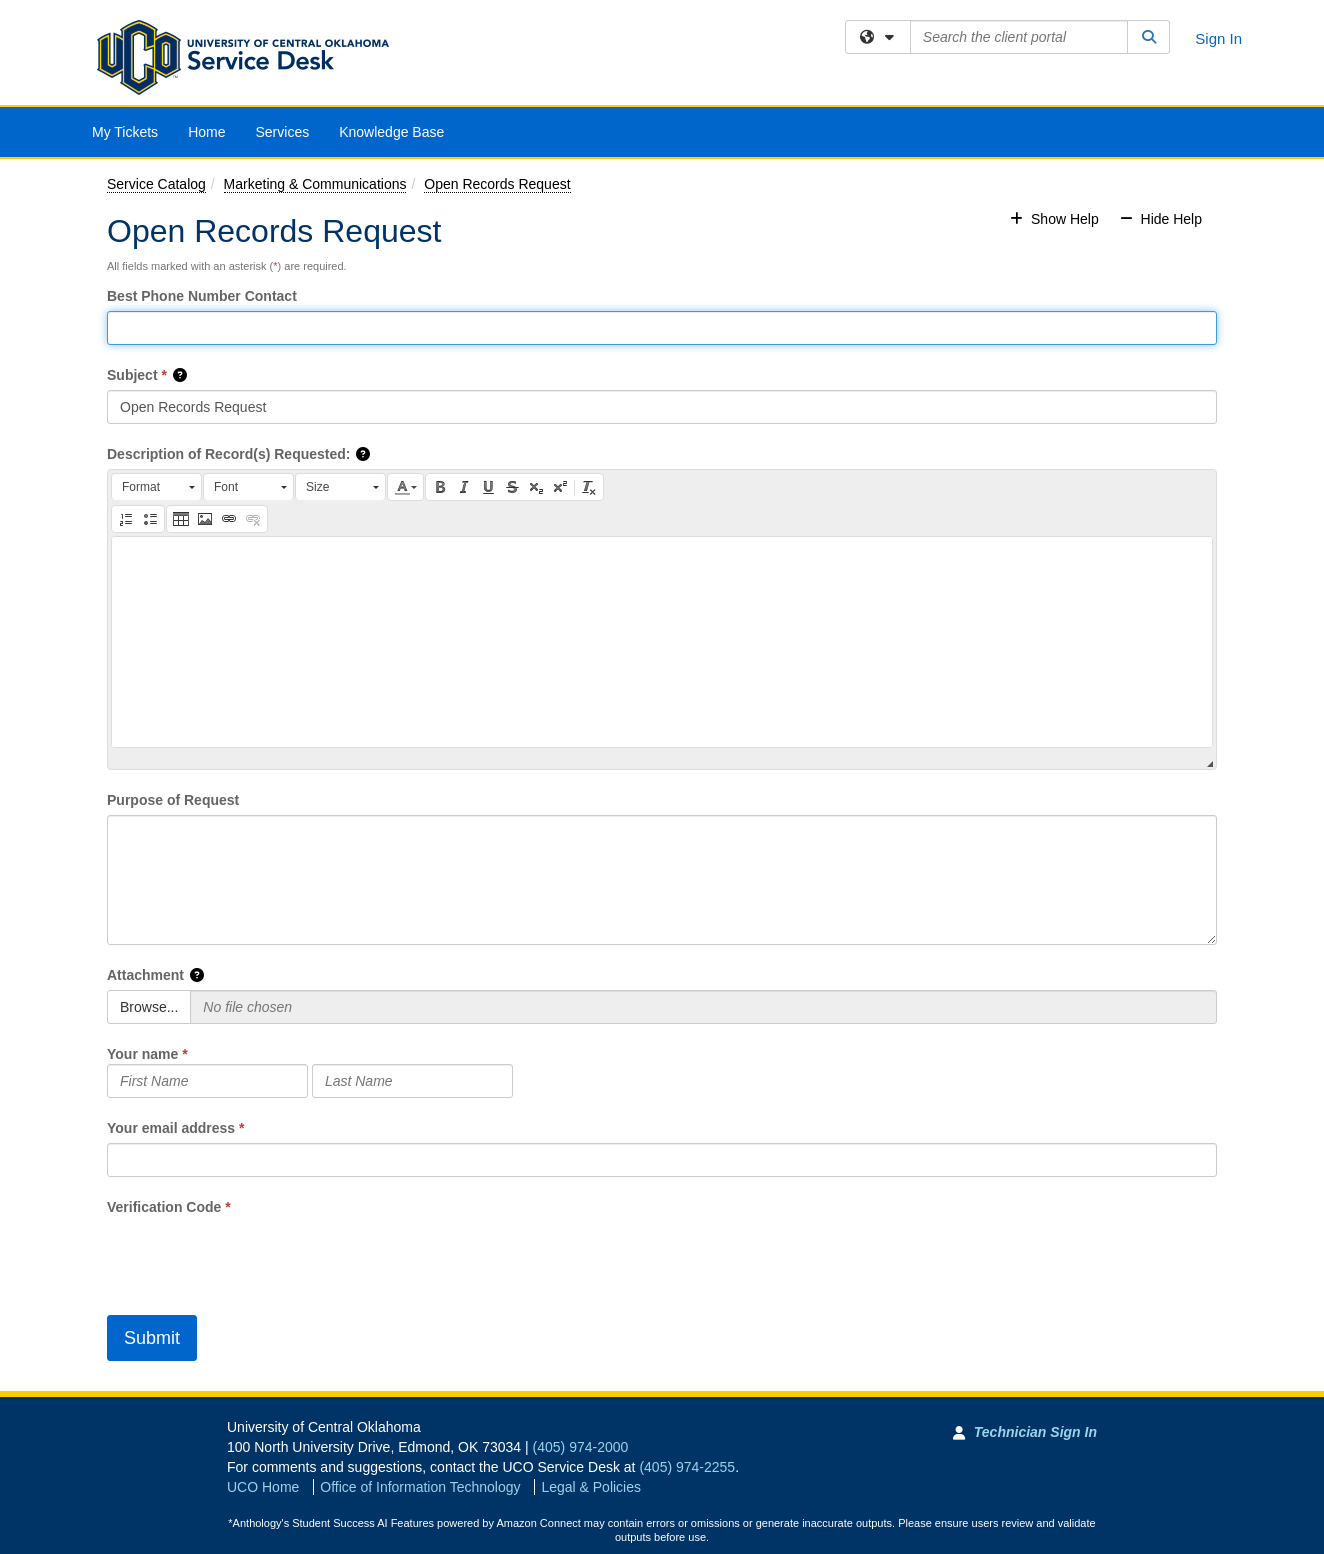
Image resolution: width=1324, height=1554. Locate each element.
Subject (132, 375)
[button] (181, 375)
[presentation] (259, 1256)
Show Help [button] (1056, 219)
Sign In (1218, 38)
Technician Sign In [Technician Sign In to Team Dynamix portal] (1035, 1432)
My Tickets (125, 132)
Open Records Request (497, 184)
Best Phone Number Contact (202, 296)
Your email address (171, 1128)
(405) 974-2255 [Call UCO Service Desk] (687, 1467)
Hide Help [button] (1161, 219)
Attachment (145, 975)
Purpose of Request (173, 800)
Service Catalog (156, 184)
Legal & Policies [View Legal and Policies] (591, 1487)
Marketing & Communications (315, 184)
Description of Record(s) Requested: (228, 454)
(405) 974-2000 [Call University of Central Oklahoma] (581, 1447)
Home (206, 132)
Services (282, 132)
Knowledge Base (391, 132)
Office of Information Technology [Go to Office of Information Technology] (420, 1487)
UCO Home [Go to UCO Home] (263, 1487)
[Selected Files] (703, 1007)
